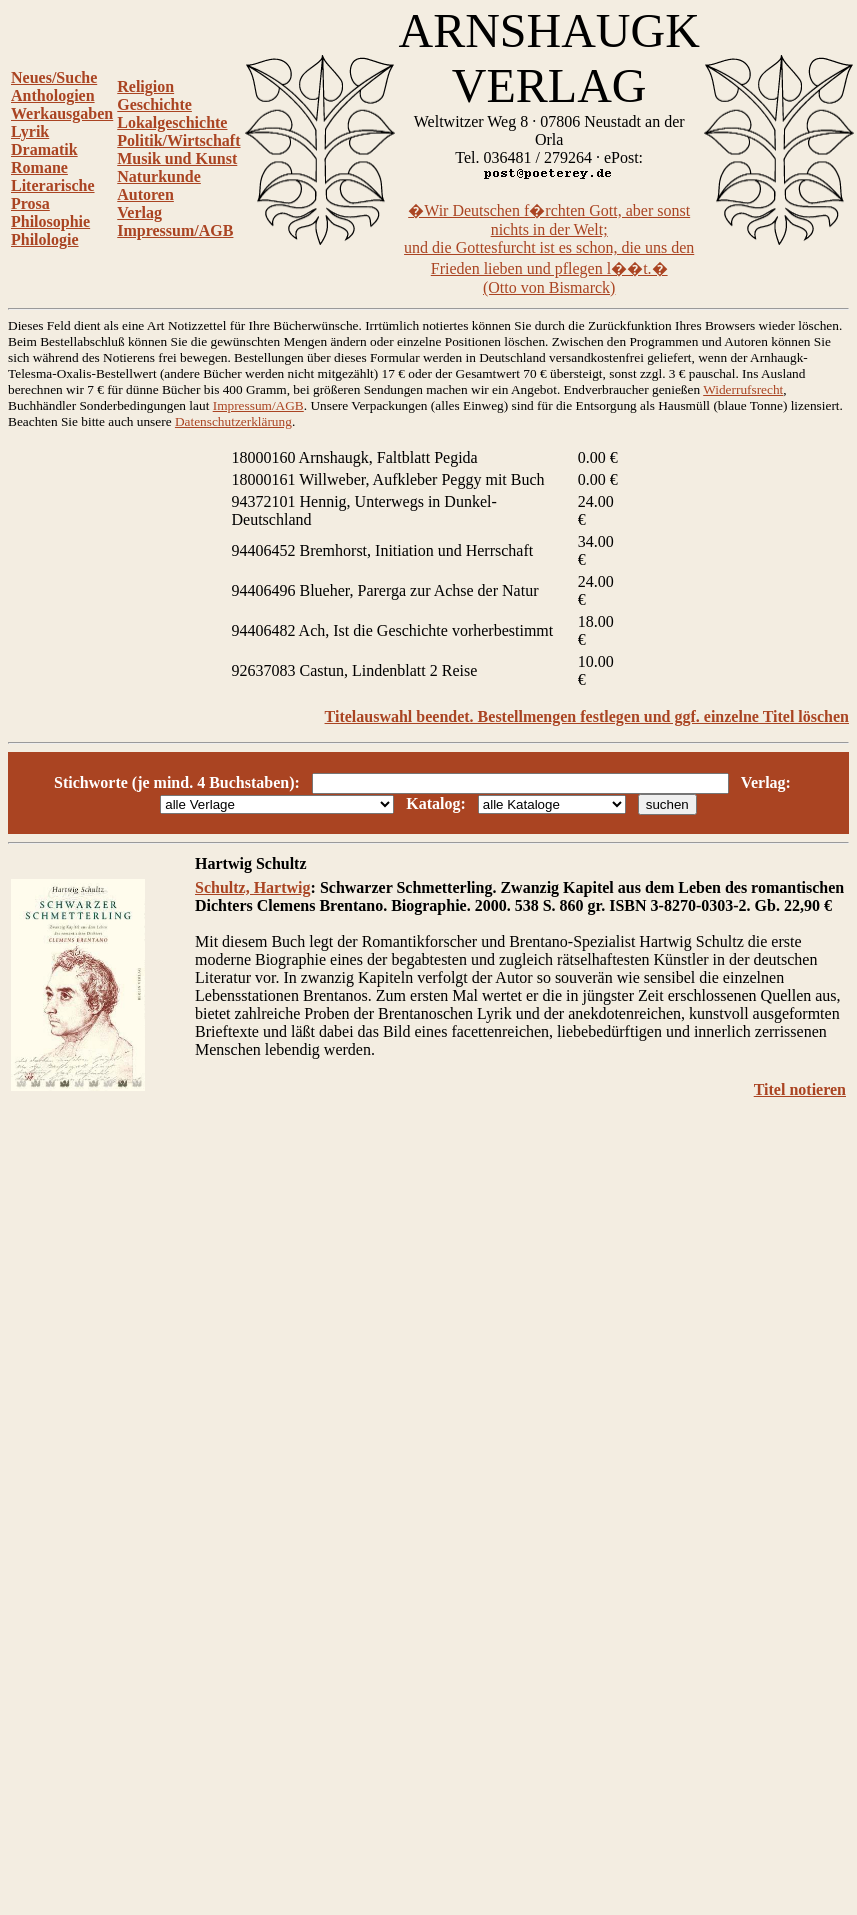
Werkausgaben (62, 113)
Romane (39, 167)
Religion (145, 86)
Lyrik (30, 131)
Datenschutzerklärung (233, 421)
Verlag (139, 212)
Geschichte (154, 104)
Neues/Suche (54, 77)
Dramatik (44, 149)
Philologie (45, 239)
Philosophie (50, 221)
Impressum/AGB (175, 230)
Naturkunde (159, 176)
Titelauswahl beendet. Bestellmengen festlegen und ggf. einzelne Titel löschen (587, 716)
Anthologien (53, 95)
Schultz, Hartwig (253, 887)
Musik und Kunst (177, 158)
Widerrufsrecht (743, 389)
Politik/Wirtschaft (178, 140)
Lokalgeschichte (172, 122)
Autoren (145, 194)
